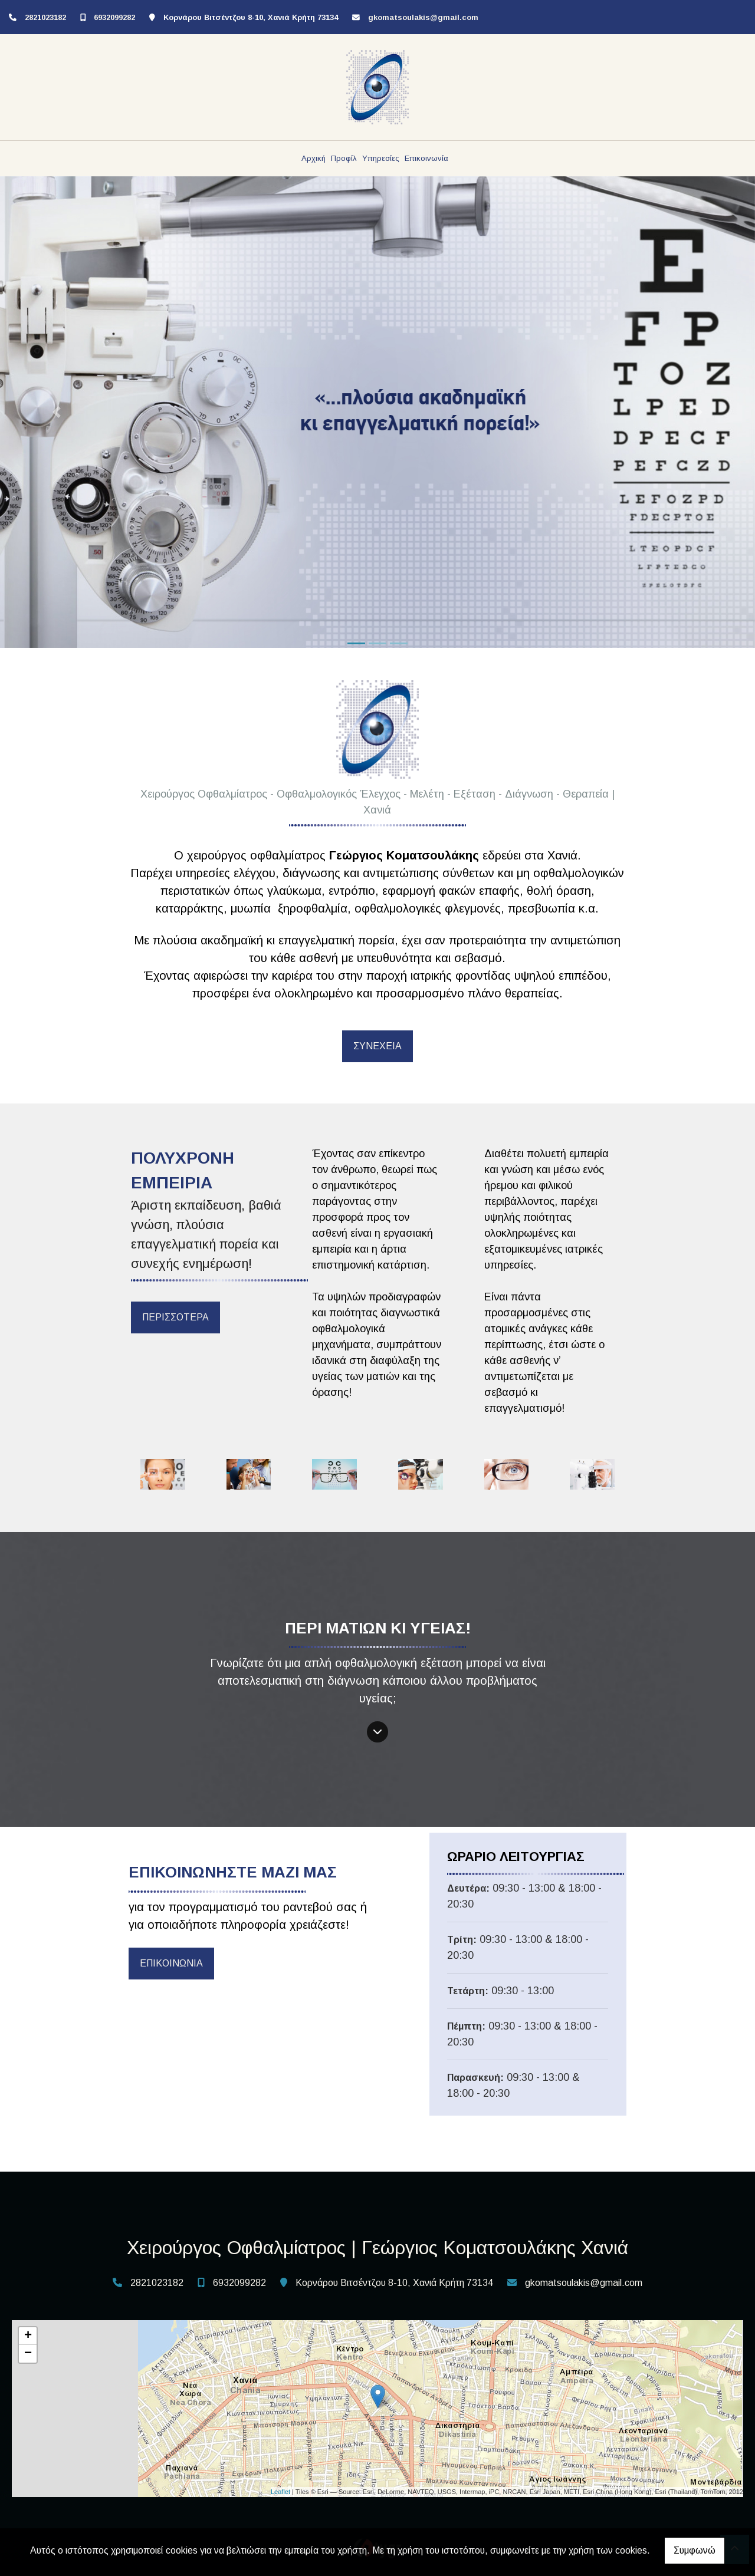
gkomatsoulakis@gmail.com (423, 17)
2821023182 (45, 17)
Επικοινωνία (426, 158)
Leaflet (280, 2491)
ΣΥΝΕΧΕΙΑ (377, 1046)
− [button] (28, 2354)
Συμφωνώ (694, 2550)
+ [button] (28, 2336)
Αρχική (313, 158)
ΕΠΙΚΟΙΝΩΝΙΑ (171, 1963)
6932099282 (114, 17)
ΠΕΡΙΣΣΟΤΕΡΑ (175, 1317)
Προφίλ (344, 158)
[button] (56, 412)
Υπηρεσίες (380, 158)
